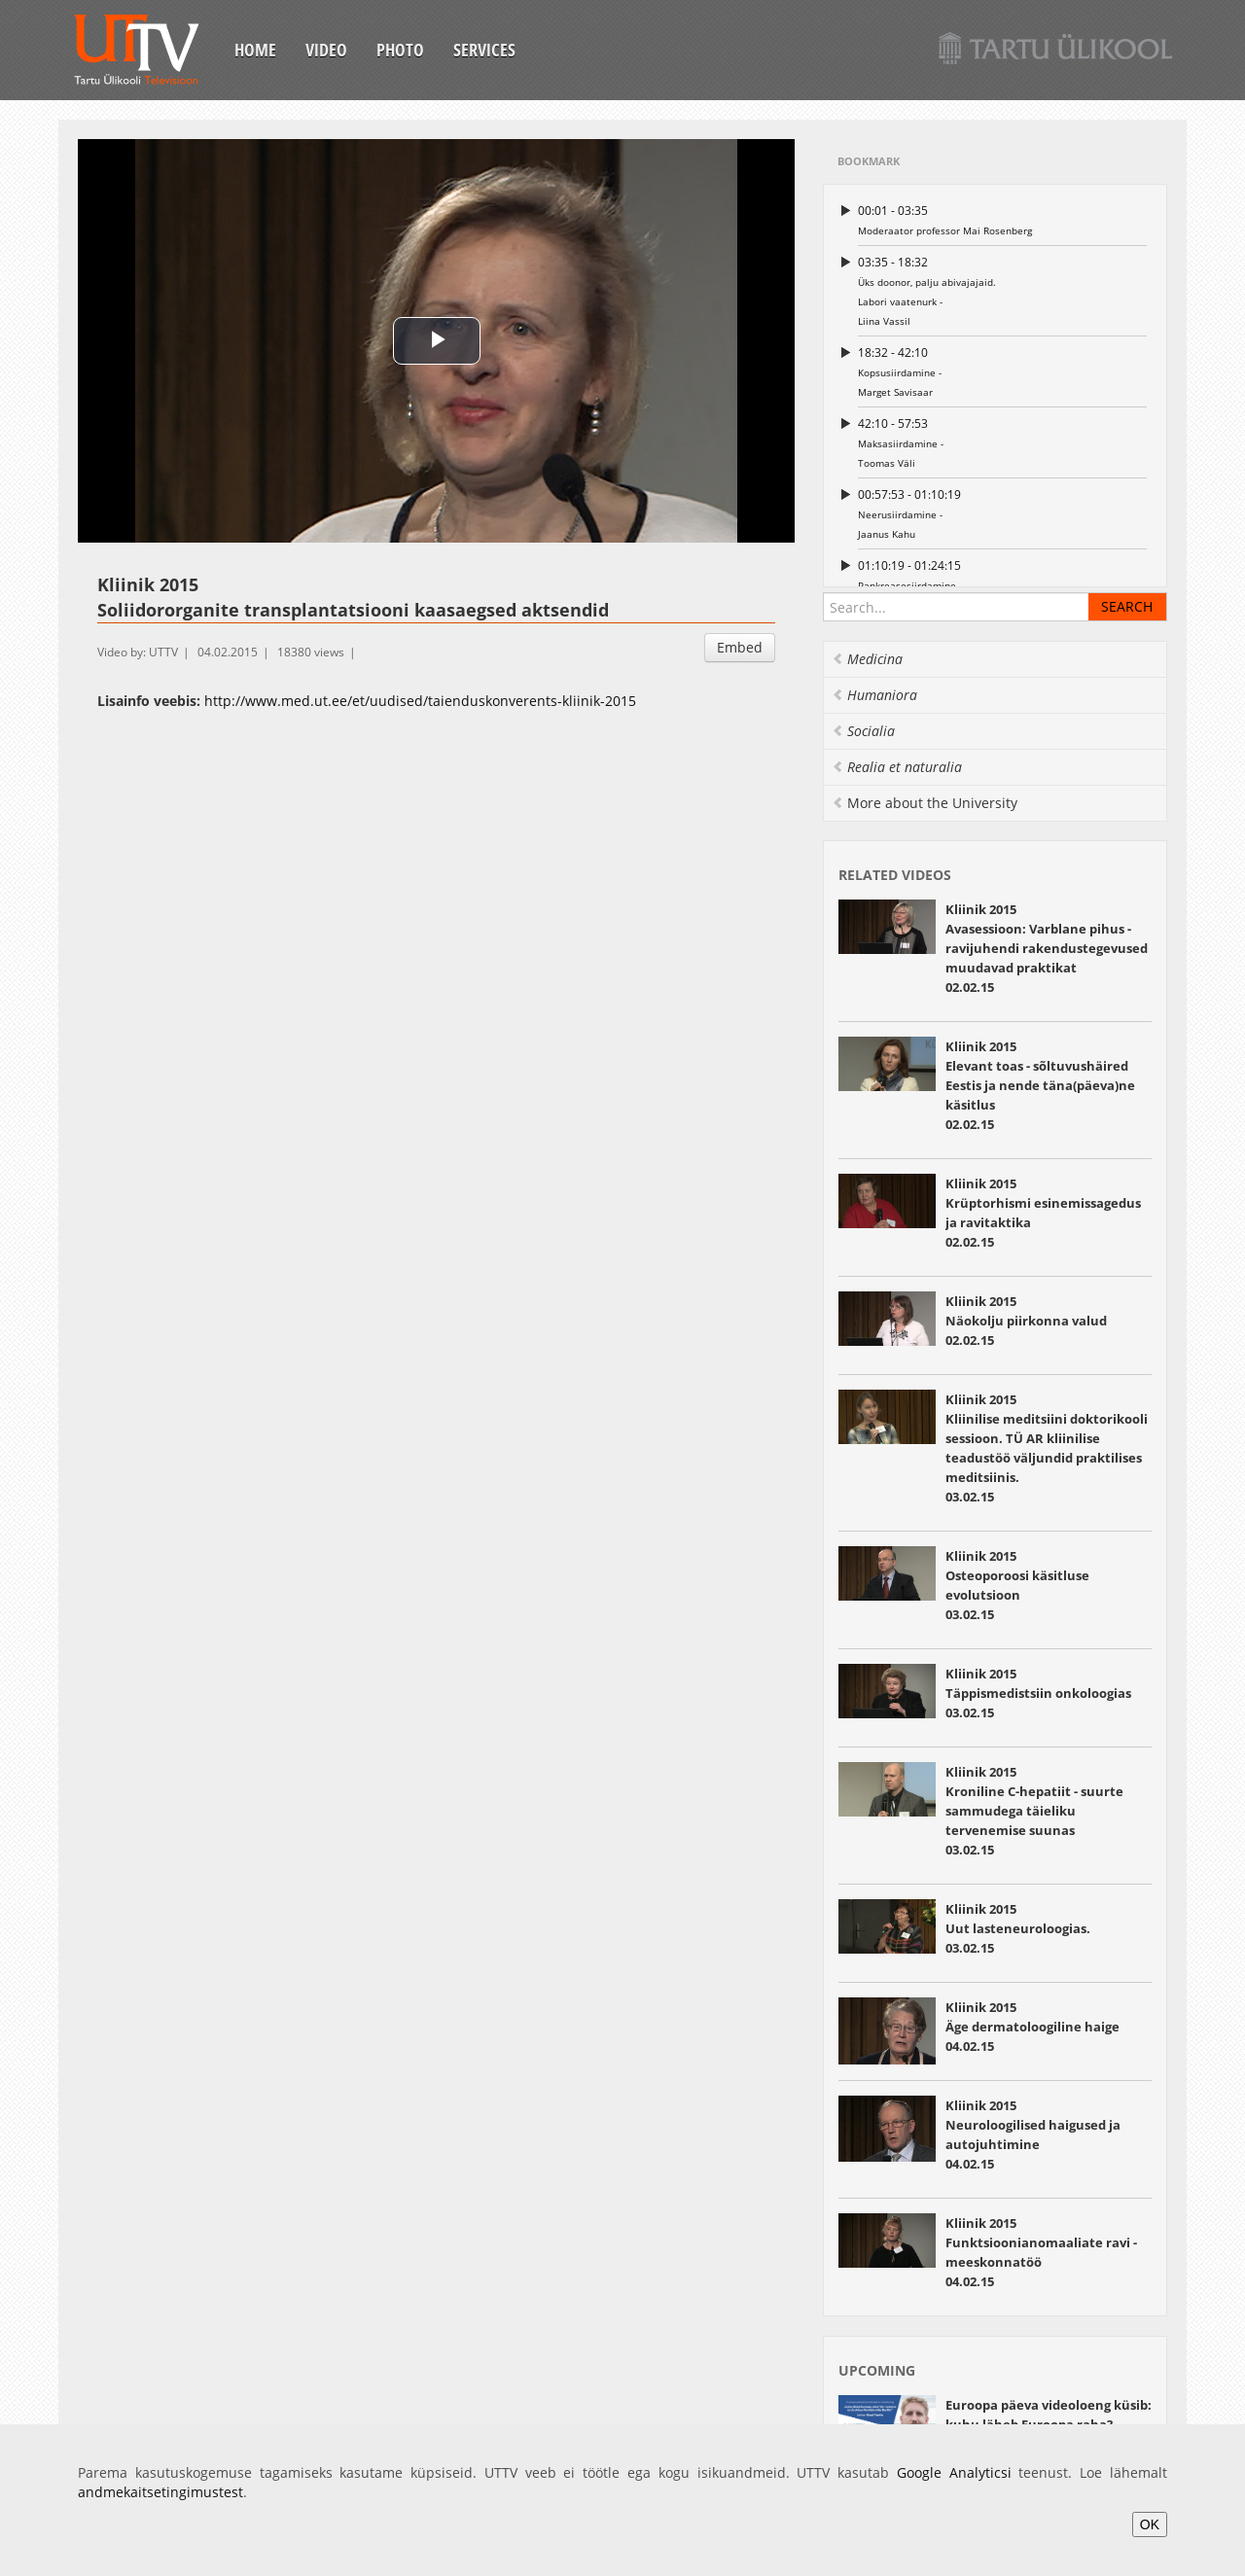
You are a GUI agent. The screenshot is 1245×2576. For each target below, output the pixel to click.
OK (1149, 2524)
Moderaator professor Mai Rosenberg (1002, 219)
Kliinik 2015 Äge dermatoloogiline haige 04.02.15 (1032, 2026)
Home (255, 49)
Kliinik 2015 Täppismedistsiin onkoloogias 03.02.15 (1038, 1693)
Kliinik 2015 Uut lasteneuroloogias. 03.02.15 (1017, 1928)
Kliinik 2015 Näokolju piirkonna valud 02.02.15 (1026, 1320)
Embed (740, 647)
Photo (400, 49)
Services (484, 49)
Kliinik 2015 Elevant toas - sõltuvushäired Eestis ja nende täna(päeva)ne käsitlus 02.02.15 (1040, 1085)
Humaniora (874, 695)
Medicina (867, 659)
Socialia (863, 731)
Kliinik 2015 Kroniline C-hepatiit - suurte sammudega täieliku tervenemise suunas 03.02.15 (1034, 1810)
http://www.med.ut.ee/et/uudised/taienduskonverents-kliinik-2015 (420, 700)
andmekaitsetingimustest (160, 2492)
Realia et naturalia (897, 767)
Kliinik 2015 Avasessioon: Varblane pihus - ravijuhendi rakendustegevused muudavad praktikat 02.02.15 (1046, 948)
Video (326, 49)
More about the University (924, 803)
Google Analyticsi (954, 2472)
